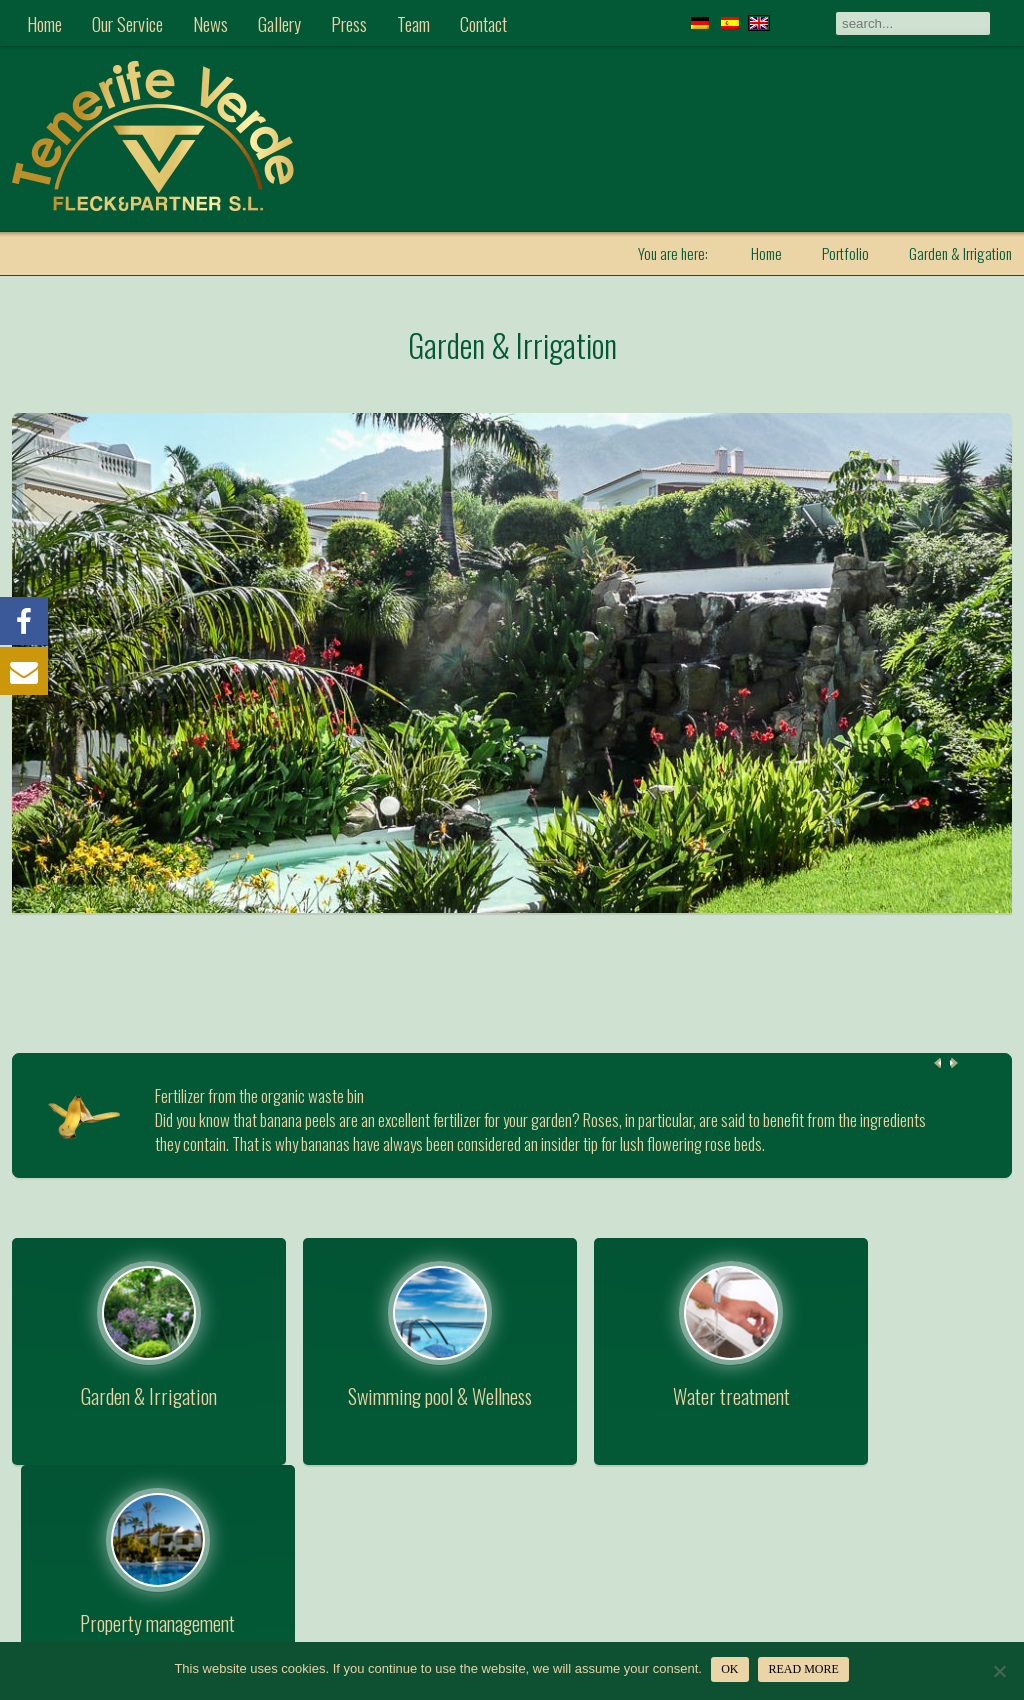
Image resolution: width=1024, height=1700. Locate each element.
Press (349, 23)
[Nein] (999, 1671)
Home (44, 23)
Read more (804, 1669)
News (210, 23)
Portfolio (845, 253)
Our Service (127, 23)
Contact (483, 23)
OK (730, 1669)
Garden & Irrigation (512, 343)
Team (413, 23)
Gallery (279, 23)
